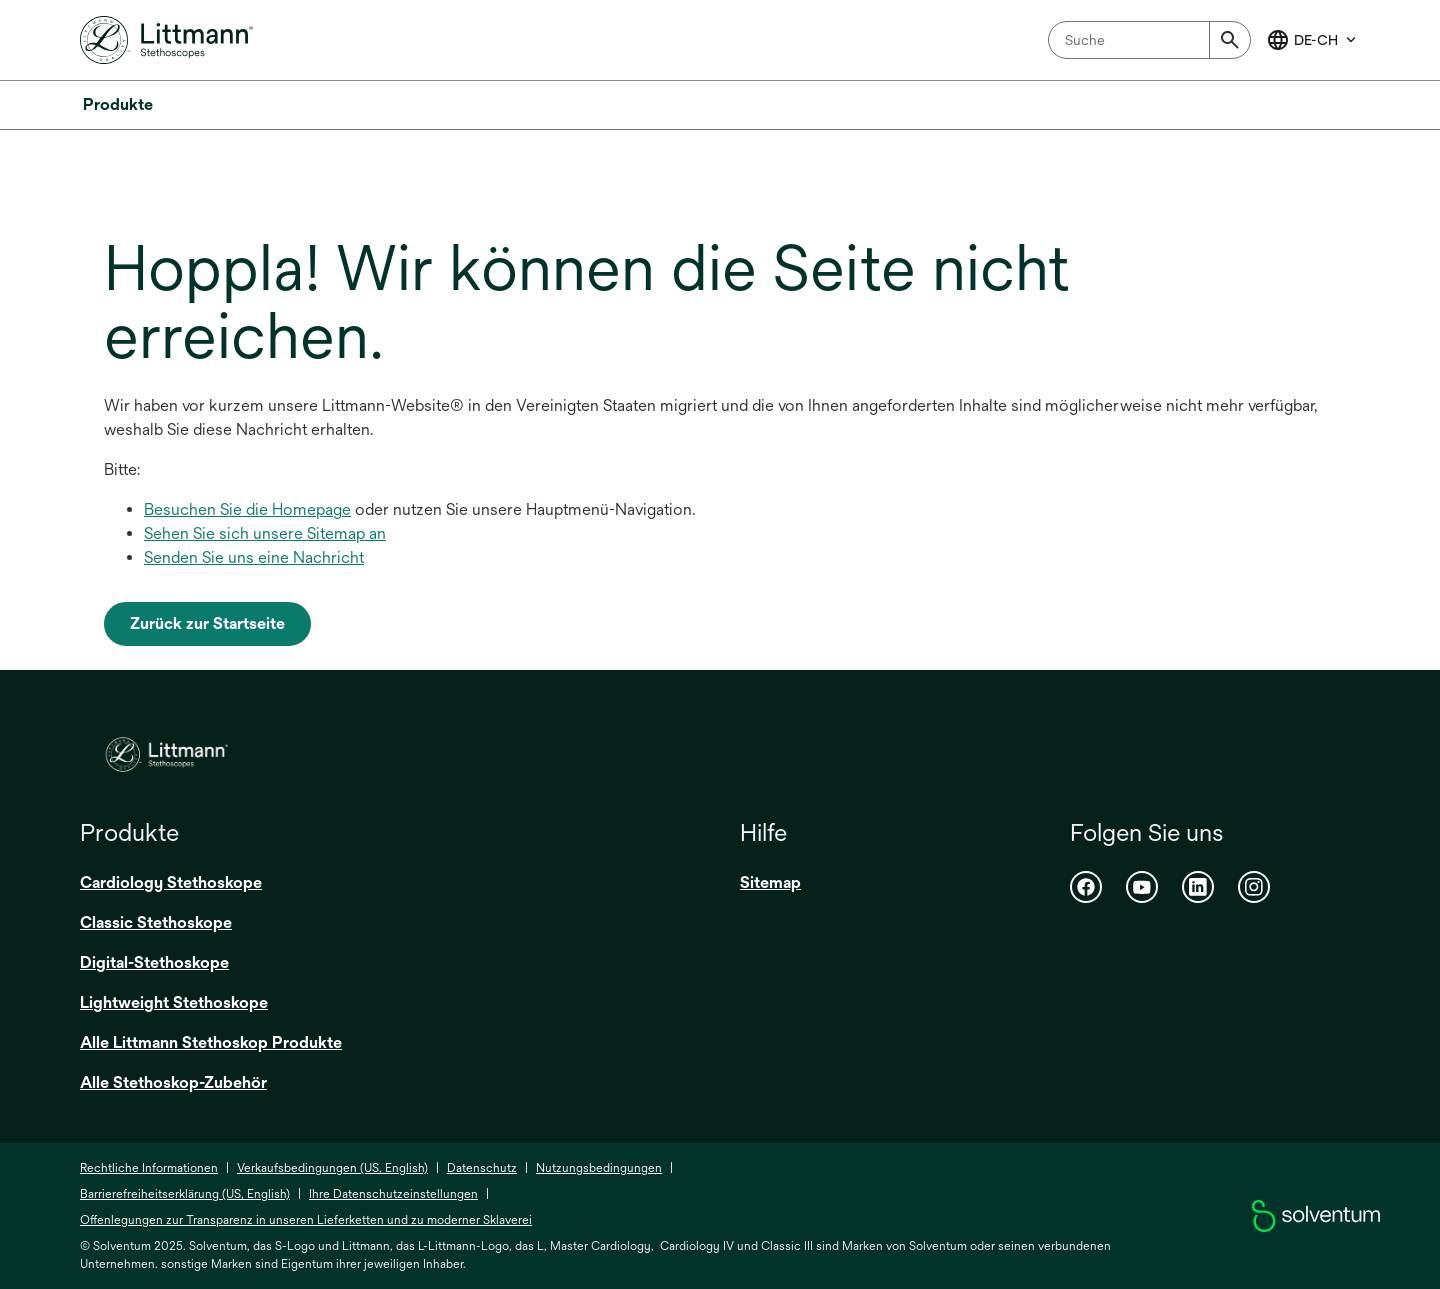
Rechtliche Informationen (149, 1168)
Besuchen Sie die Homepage (247, 509)
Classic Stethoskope (156, 922)
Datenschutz (482, 1168)
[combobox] (1149, 40)
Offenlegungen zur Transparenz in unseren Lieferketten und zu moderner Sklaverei (306, 1220)
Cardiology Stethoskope (171, 882)
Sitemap (770, 882)
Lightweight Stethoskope (174, 1002)
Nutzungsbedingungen (599, 1168)
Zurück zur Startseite (207, 623)
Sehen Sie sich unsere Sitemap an (265, 533)
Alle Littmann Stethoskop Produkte (211, 1042)
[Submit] (1230, 40)
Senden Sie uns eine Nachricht (254, 557)
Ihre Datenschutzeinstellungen (393, 1194)
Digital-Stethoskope (154, 962)
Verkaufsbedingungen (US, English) (332, 1168)
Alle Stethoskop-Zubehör (173, 1082)
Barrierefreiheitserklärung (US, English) (185, 1194)
